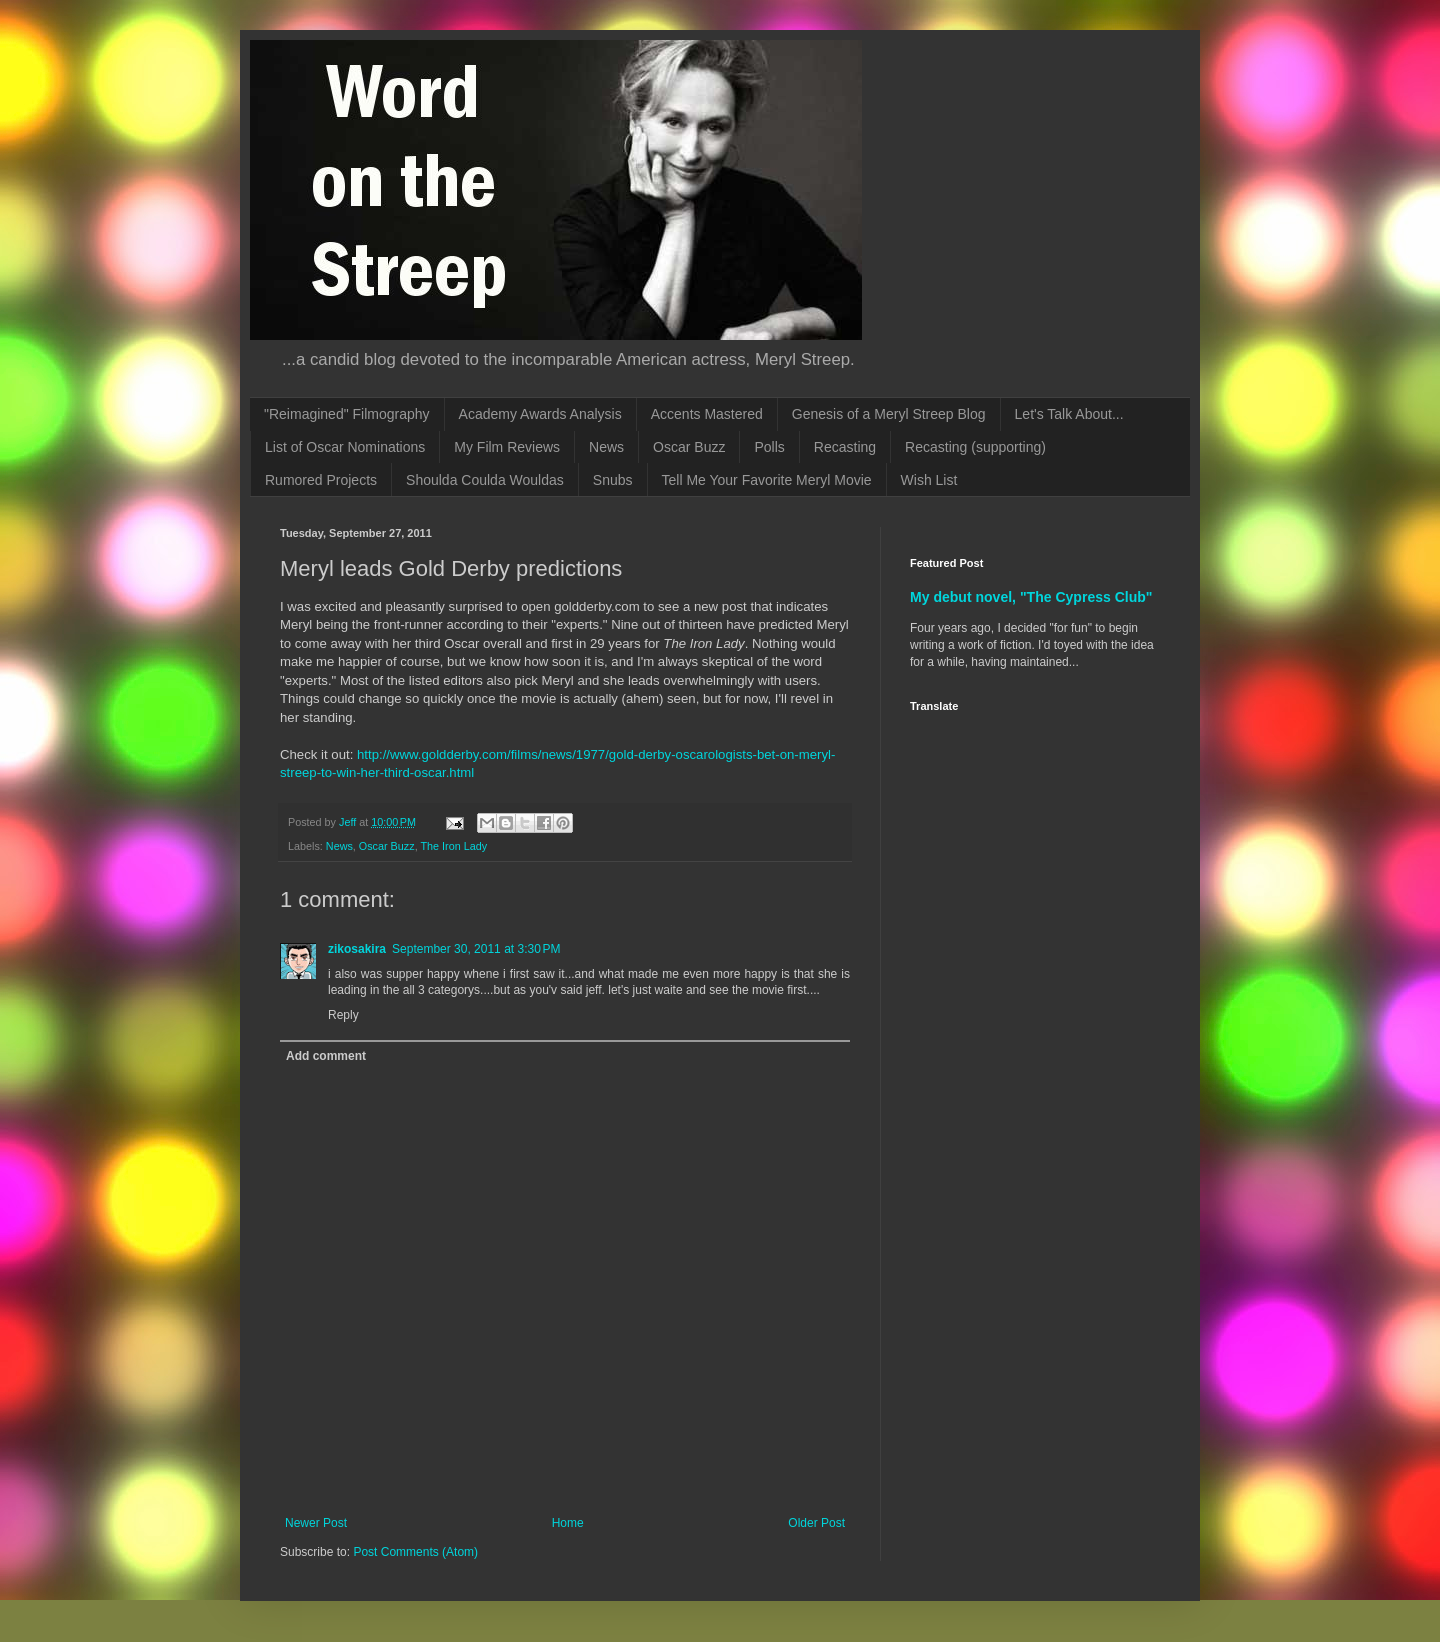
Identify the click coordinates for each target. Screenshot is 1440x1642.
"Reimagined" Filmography (347, 414)
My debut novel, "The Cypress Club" (1031, 597)
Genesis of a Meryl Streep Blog (889, 414)
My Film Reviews (507, 447)
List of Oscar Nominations (345, 447)
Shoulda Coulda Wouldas (485, 480)
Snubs (613, 480)
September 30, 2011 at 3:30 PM (476, 949)
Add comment (326, 1056)
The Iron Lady (453, 846)
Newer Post (316, 1523)
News (606, 447)
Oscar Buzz (689, 447)
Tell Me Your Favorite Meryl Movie (767, 480)
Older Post (816, 1523)
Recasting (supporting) (975, 447)
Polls (769, 447)
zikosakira (357, 949)
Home (568, 1523)
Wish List (929, 480)
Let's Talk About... (1069, 414)
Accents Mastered (707, 414)
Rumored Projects (321, 480)
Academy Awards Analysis (540, 414)
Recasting (845, 447)
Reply (343, 1015)
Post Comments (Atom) (415, 1552)
